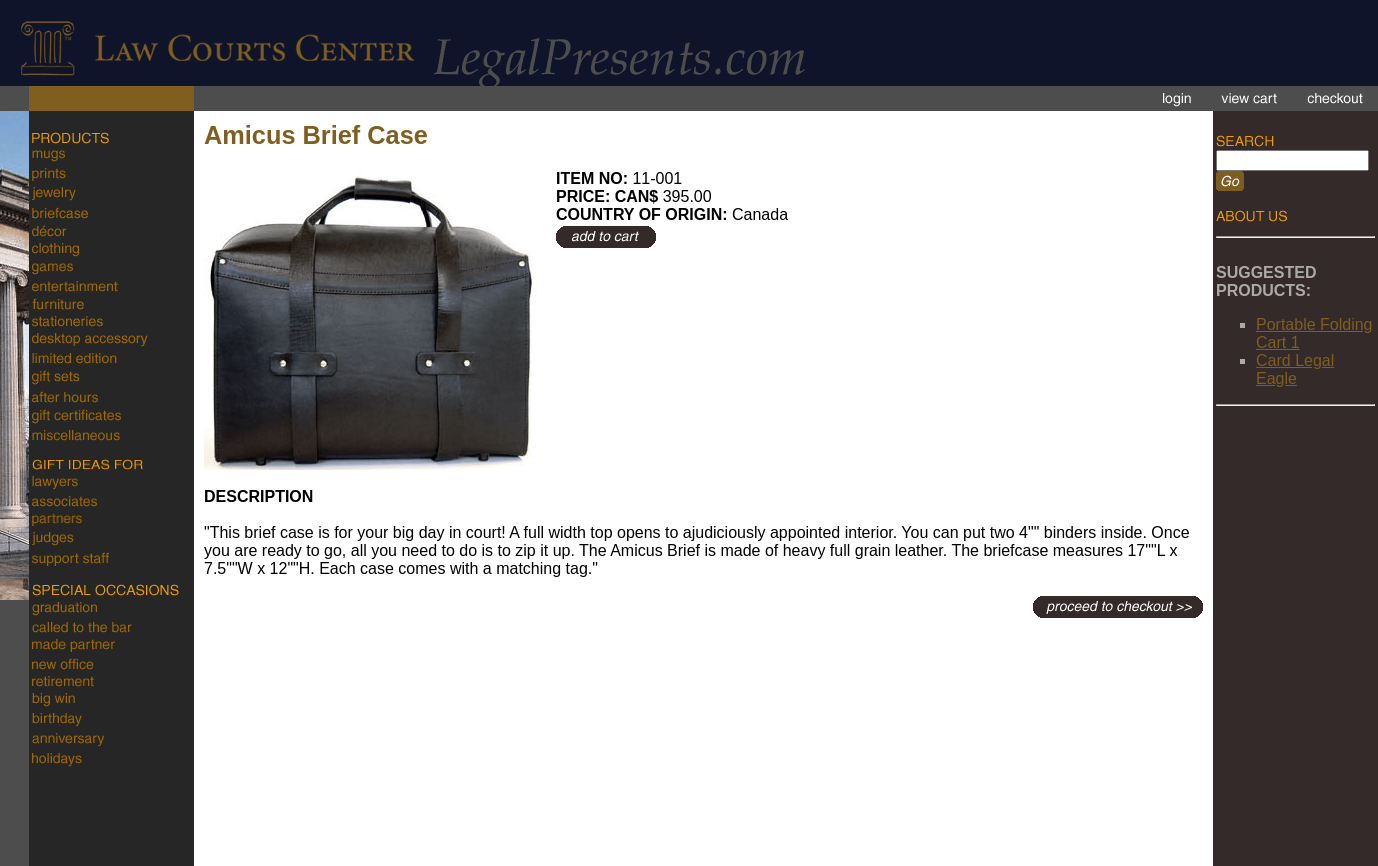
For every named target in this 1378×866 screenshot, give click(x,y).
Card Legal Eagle (1295, 369)
